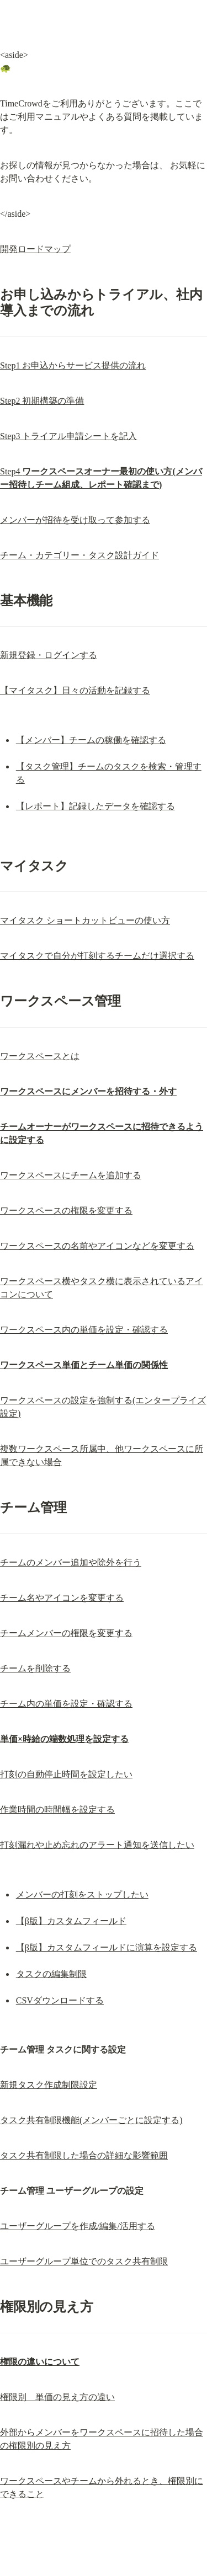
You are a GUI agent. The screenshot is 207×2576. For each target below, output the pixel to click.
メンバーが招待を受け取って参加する (75, 520)
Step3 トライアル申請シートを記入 (68, 436)
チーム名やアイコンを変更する (62, 1597)
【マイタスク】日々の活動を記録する (75, 690)
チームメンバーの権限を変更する (66, 1633)
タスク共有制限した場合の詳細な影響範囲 (84, 2155)
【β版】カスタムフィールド (71, 1921)
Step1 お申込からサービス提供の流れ (73, 365)
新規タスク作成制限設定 (48, 2084)
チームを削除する (35, 1668)
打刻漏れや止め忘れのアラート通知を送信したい (97, 1845)
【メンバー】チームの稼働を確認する (91, 740)
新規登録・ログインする (48, 655)
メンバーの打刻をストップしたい (82, 1894)
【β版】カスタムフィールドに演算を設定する (106, 1947)
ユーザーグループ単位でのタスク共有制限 (84, 2261)
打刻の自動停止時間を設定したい (66, 1774)
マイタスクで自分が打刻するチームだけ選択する (97, 955)
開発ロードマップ (35, 249)
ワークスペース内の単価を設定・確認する (84, 1329)
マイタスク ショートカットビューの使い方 (85, 920)
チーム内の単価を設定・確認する (66, 1703)
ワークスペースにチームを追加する (70, 1175)
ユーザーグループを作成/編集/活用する (77, 2226)
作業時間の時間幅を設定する (57, 1809)
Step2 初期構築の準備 (42, 400)
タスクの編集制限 (51, 1974)
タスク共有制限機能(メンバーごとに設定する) (91, 2120)
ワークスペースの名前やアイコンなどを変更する (97, 1245)
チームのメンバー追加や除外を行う (70, 1562)
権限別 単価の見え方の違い (57, 2397)
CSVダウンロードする (60, 2000)
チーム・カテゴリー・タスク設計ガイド (79, 555)
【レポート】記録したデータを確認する (95, 806)
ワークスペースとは (39, 1056)
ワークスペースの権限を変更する (66, 1210)
